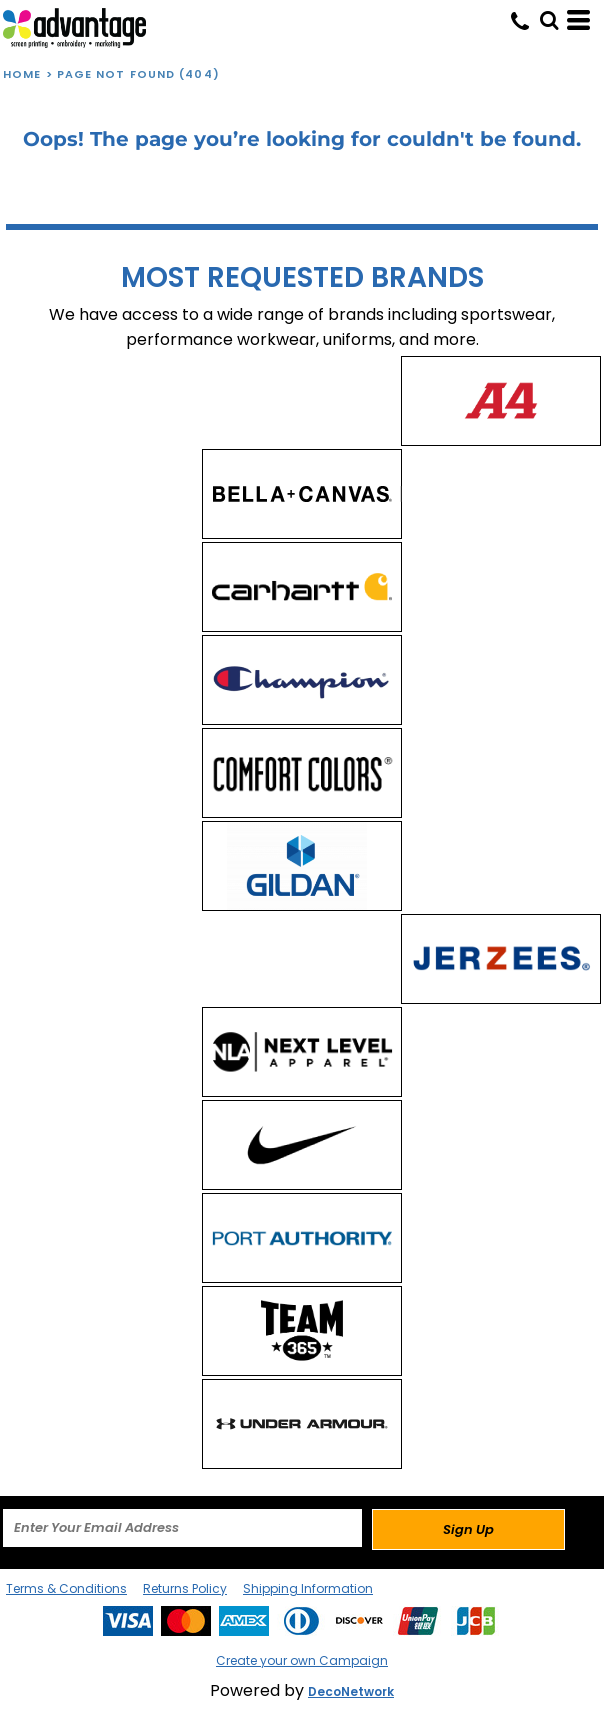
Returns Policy (185, 1588)
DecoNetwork (351, 1691)
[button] (549, 20)
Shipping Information (308, 1588)
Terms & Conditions (66, 1588)
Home (22, 74)
